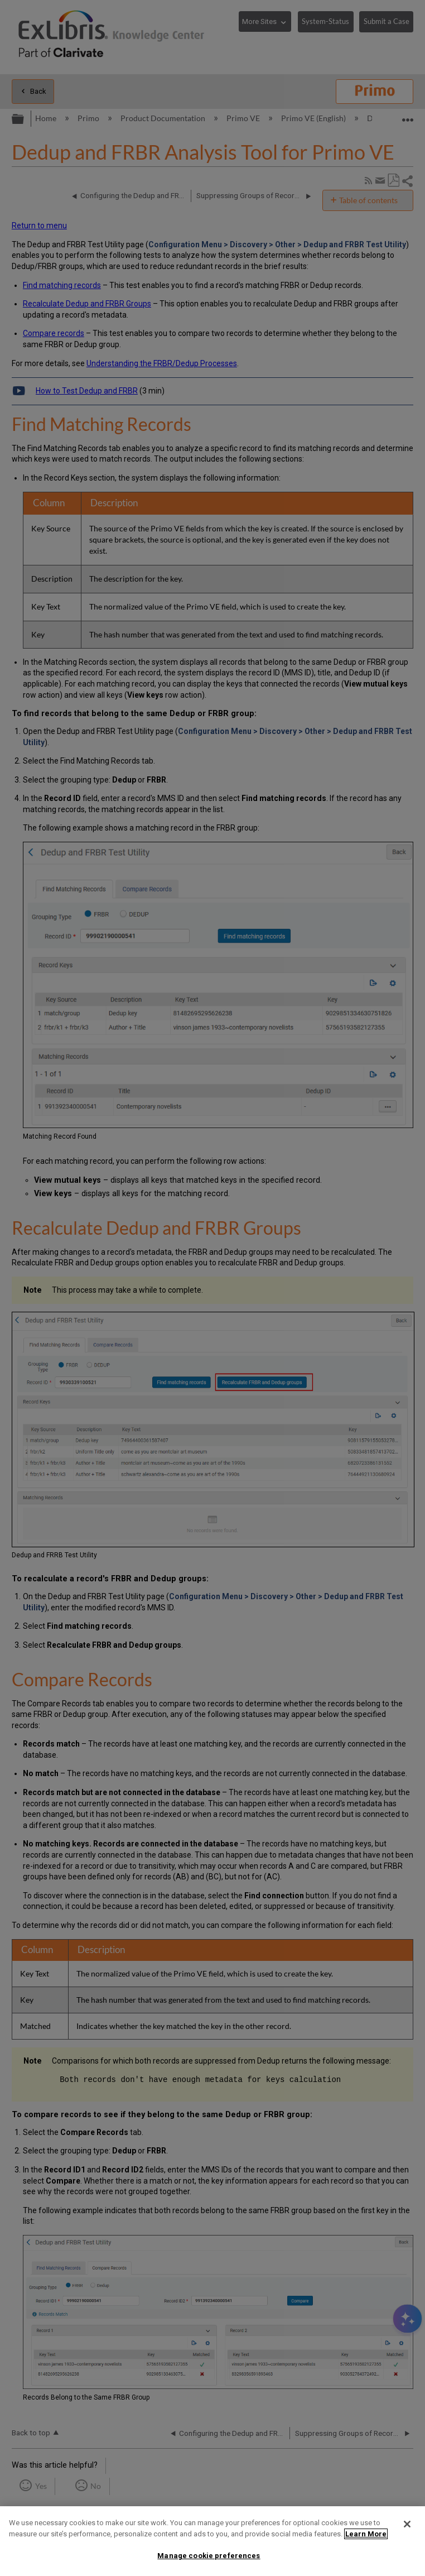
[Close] (407, 2524)
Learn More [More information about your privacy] (366, 2534)
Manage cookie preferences (208, 2555)
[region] (212, 2541)
